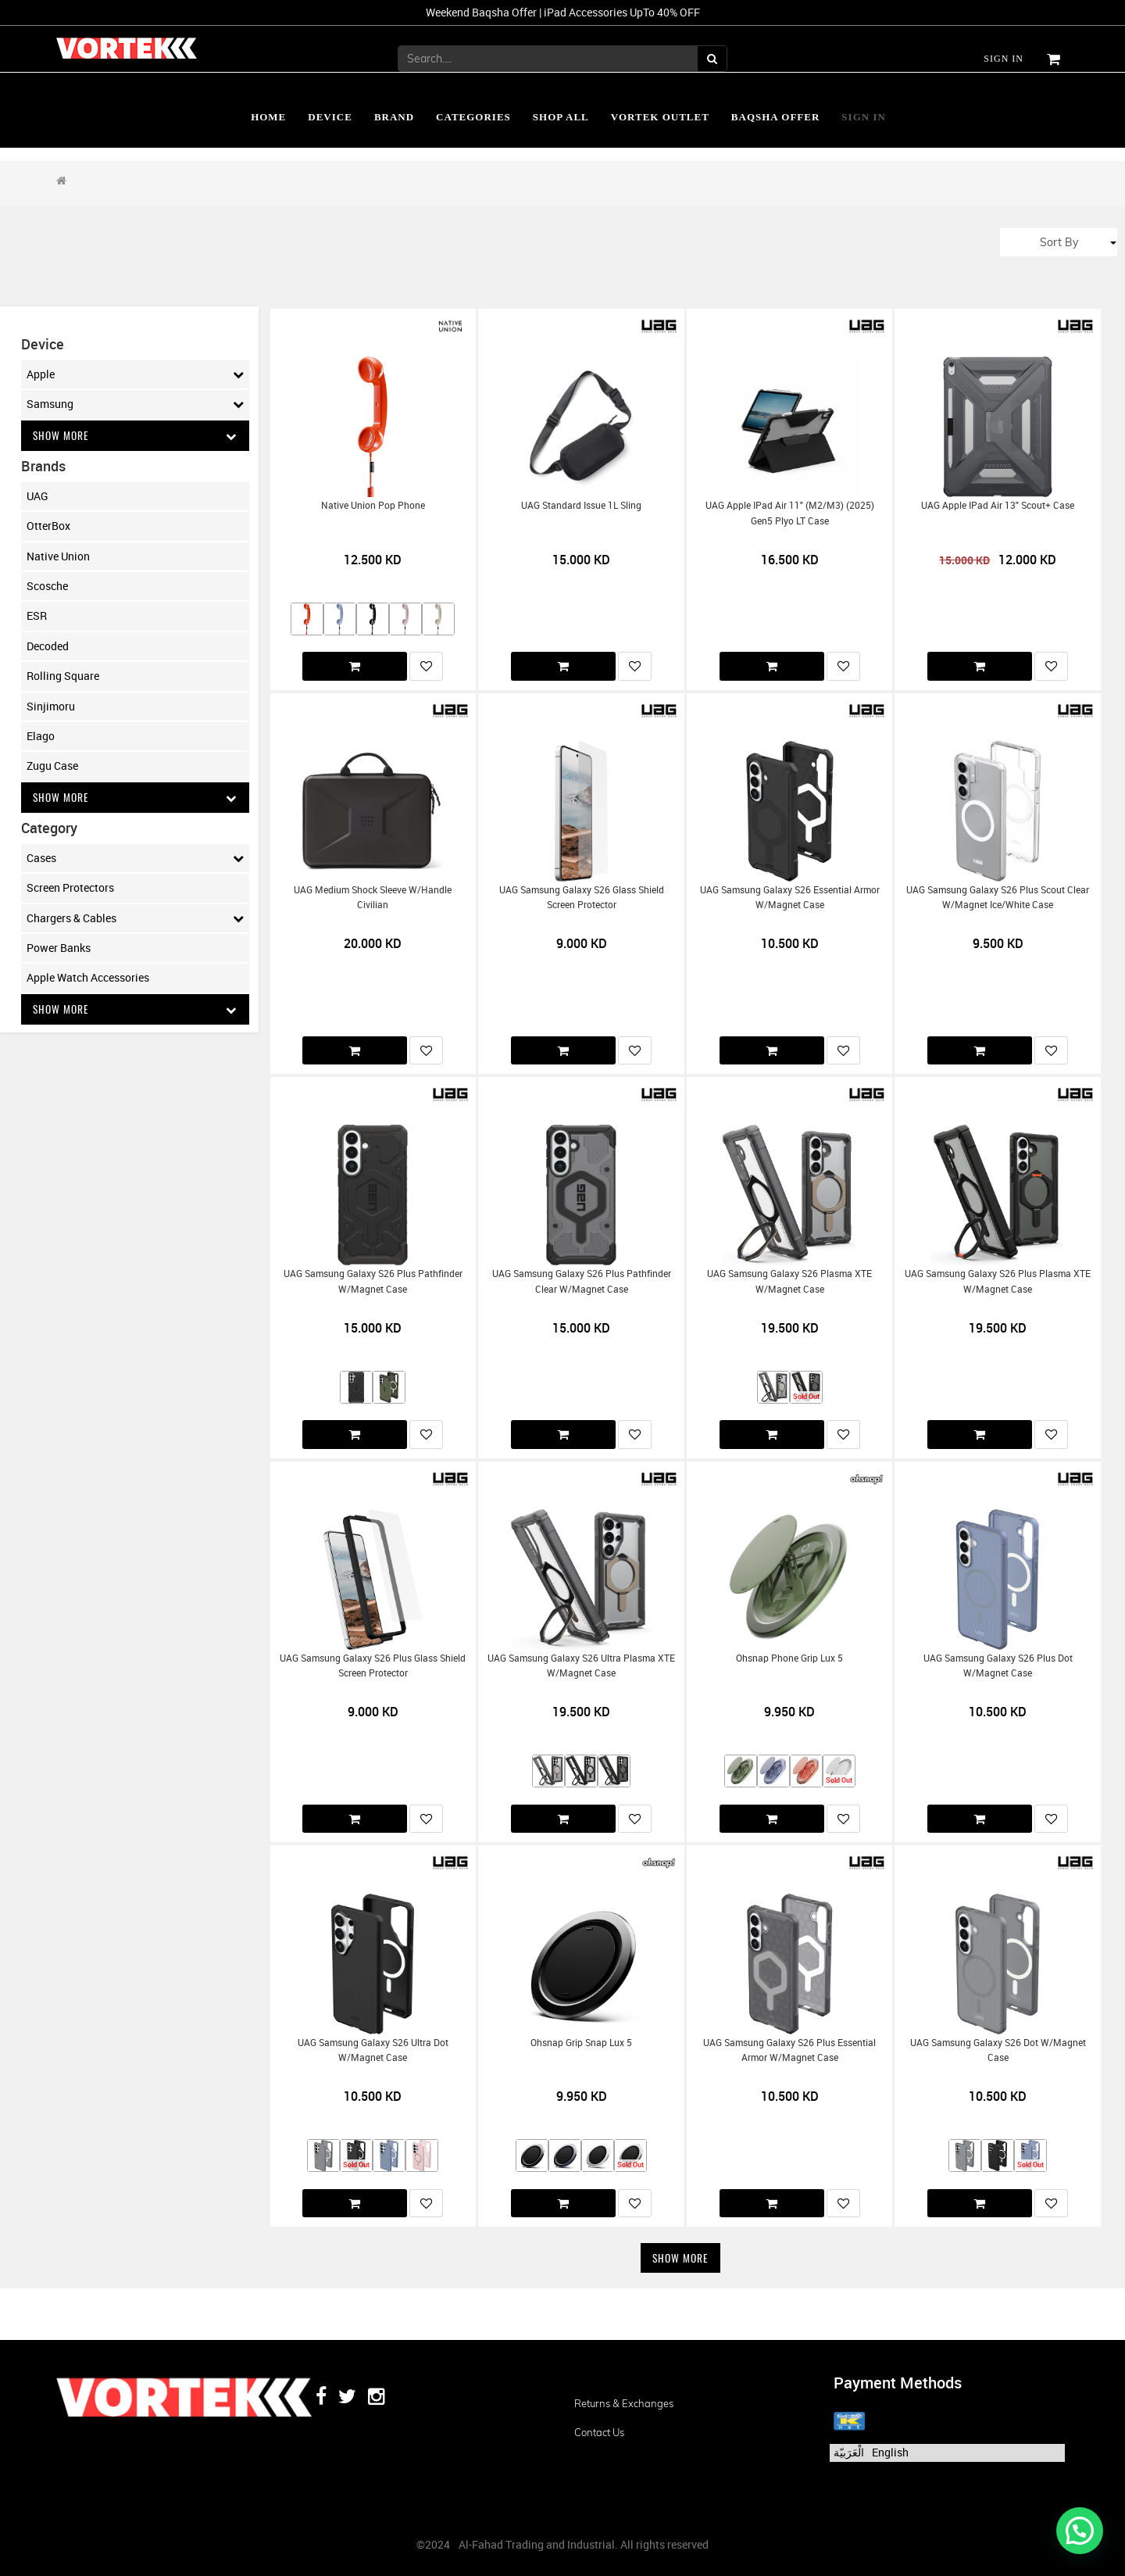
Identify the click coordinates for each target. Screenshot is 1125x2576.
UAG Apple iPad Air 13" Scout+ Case (997, 505)
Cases (135, 859)
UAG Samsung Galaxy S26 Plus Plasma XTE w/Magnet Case (998, 1281)
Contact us (599, 2432)
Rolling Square (63, 676)
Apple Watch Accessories (88, 978)
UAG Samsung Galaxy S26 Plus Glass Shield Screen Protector (373, 1665)
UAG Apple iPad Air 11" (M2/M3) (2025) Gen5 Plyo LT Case (789, 513)
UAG (37, 495)
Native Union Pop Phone (373, 505)
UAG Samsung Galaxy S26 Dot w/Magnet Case (998, 2050)
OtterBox (48, 526)
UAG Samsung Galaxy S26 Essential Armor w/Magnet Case (790, 897)
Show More (135, 436)
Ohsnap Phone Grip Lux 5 (789, 1658)
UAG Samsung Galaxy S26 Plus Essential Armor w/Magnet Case (789, 2050)
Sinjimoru (51, 706)
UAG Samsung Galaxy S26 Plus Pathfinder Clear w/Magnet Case (581, 1281)
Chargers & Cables (135, 919)
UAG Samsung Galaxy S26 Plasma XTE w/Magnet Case (789, 1281)
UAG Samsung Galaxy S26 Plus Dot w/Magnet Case (998, 1665)
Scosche (47, 586)
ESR (37, 616)
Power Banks (59, 948)
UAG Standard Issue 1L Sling (581, 505)
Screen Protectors (70, 889)
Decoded (48, 646)
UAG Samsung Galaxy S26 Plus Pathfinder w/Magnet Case (373, 1281)
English (890, 2452)
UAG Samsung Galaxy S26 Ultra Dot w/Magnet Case (373, 2050)
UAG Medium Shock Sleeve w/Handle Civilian (373, 897)
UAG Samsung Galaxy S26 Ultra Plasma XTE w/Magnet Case (581, 1665)
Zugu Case (52, 766)
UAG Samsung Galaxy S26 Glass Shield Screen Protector (581, 897)
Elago (41, 736)
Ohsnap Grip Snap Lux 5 (581, 2042)
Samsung (135, 404)
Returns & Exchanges (623, 2403)
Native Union (58, 556)
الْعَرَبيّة (849, 2452)
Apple (135, 374)
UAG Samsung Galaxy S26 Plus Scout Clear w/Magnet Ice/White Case (997, 897)
